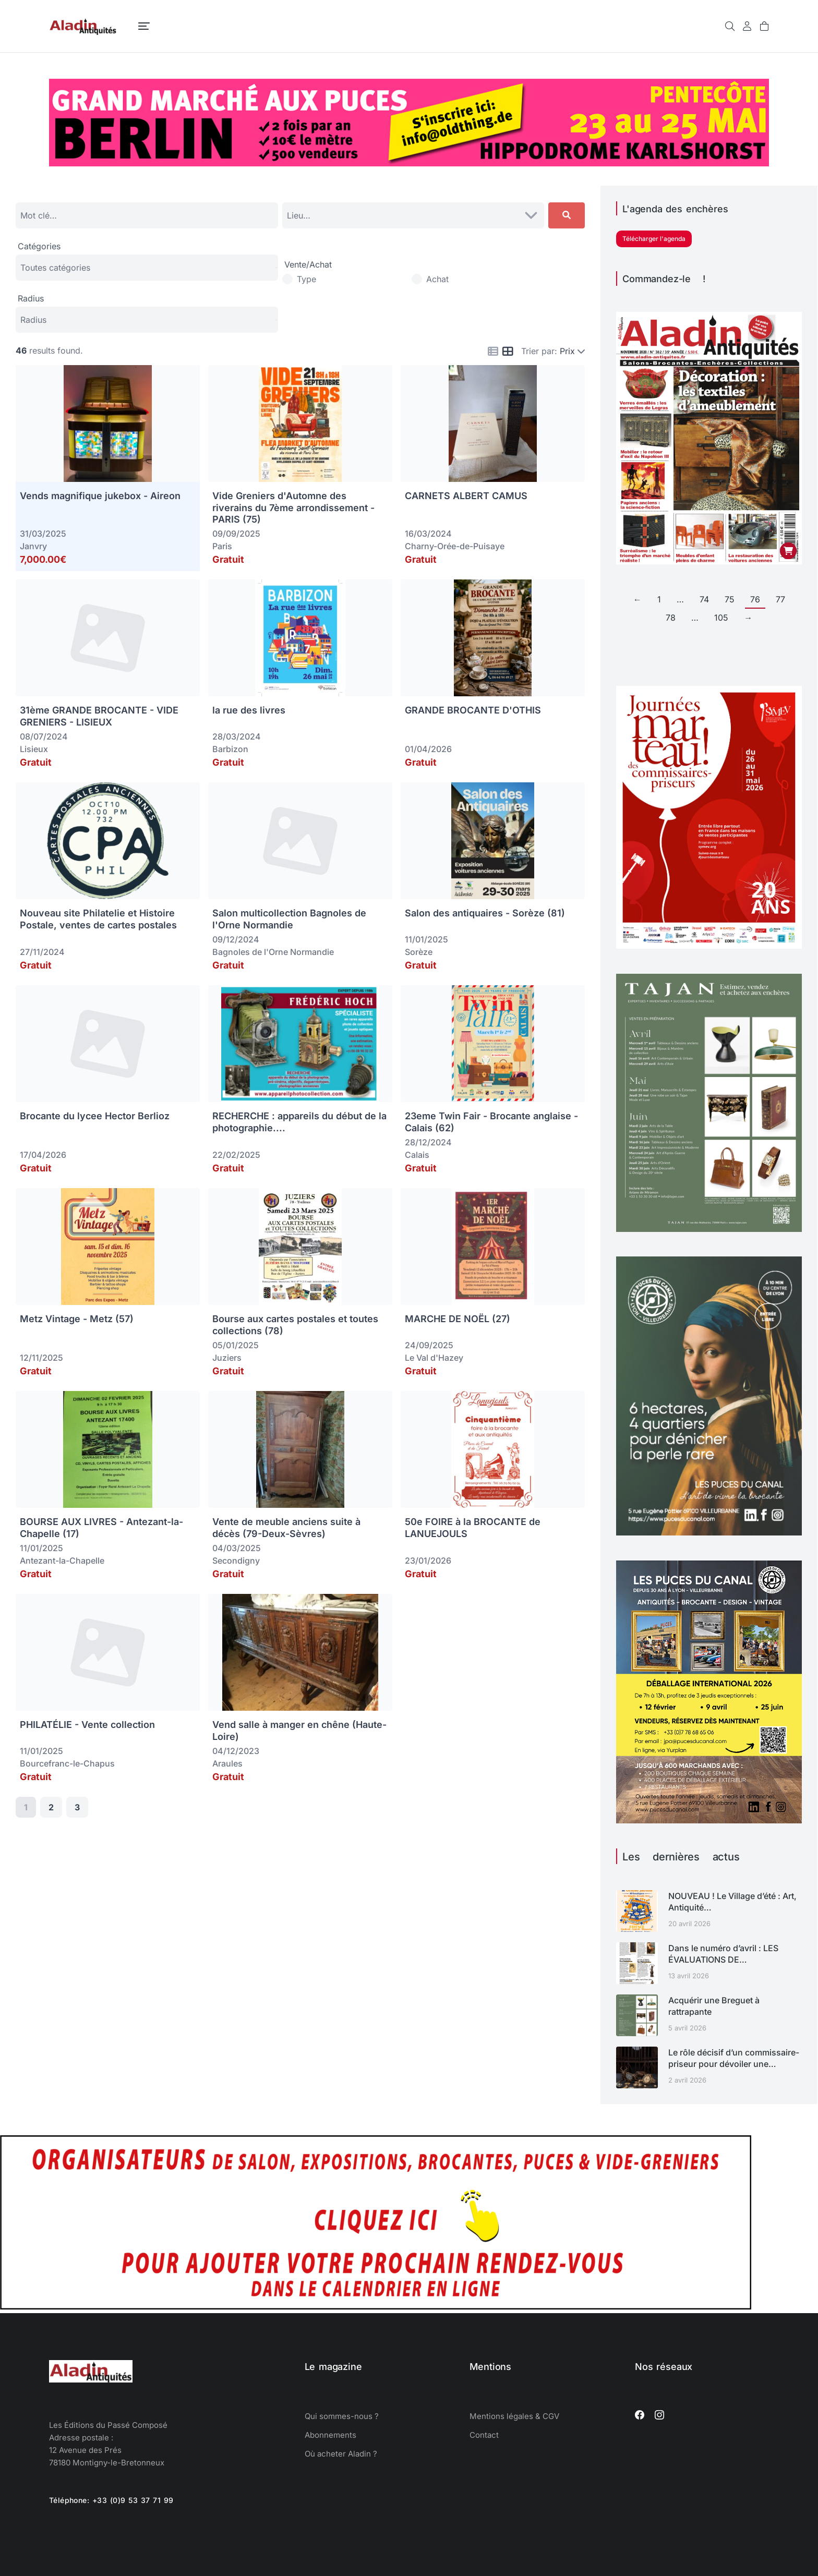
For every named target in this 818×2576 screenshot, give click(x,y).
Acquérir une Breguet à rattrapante (714, 2006)
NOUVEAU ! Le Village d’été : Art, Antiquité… (732, 1902)
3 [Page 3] (77, 1807)
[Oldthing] (409, 163)
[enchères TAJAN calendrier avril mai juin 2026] (709, 1229)
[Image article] (637, 1911)
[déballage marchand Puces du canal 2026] (709, 1820)
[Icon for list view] (493, 351)
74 (704, 599)
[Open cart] (764, 26)
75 (730, 599)
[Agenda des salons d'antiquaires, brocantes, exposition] (375, 2306)
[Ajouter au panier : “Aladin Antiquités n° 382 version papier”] (788, 550)
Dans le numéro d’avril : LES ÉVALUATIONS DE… (723, 1954)
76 (755, 599)
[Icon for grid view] (507, 352)
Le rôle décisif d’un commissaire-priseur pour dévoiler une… (733, 2058)
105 (721, 617)
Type (306, 279)
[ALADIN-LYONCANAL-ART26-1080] (709, 1532)
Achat (437, 279)
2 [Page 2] (51, 1807)
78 (671, 617)
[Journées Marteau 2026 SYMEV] (709, 945)
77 (780, 599)
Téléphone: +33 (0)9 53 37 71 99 (111, 2500)
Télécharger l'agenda (653, 239)
